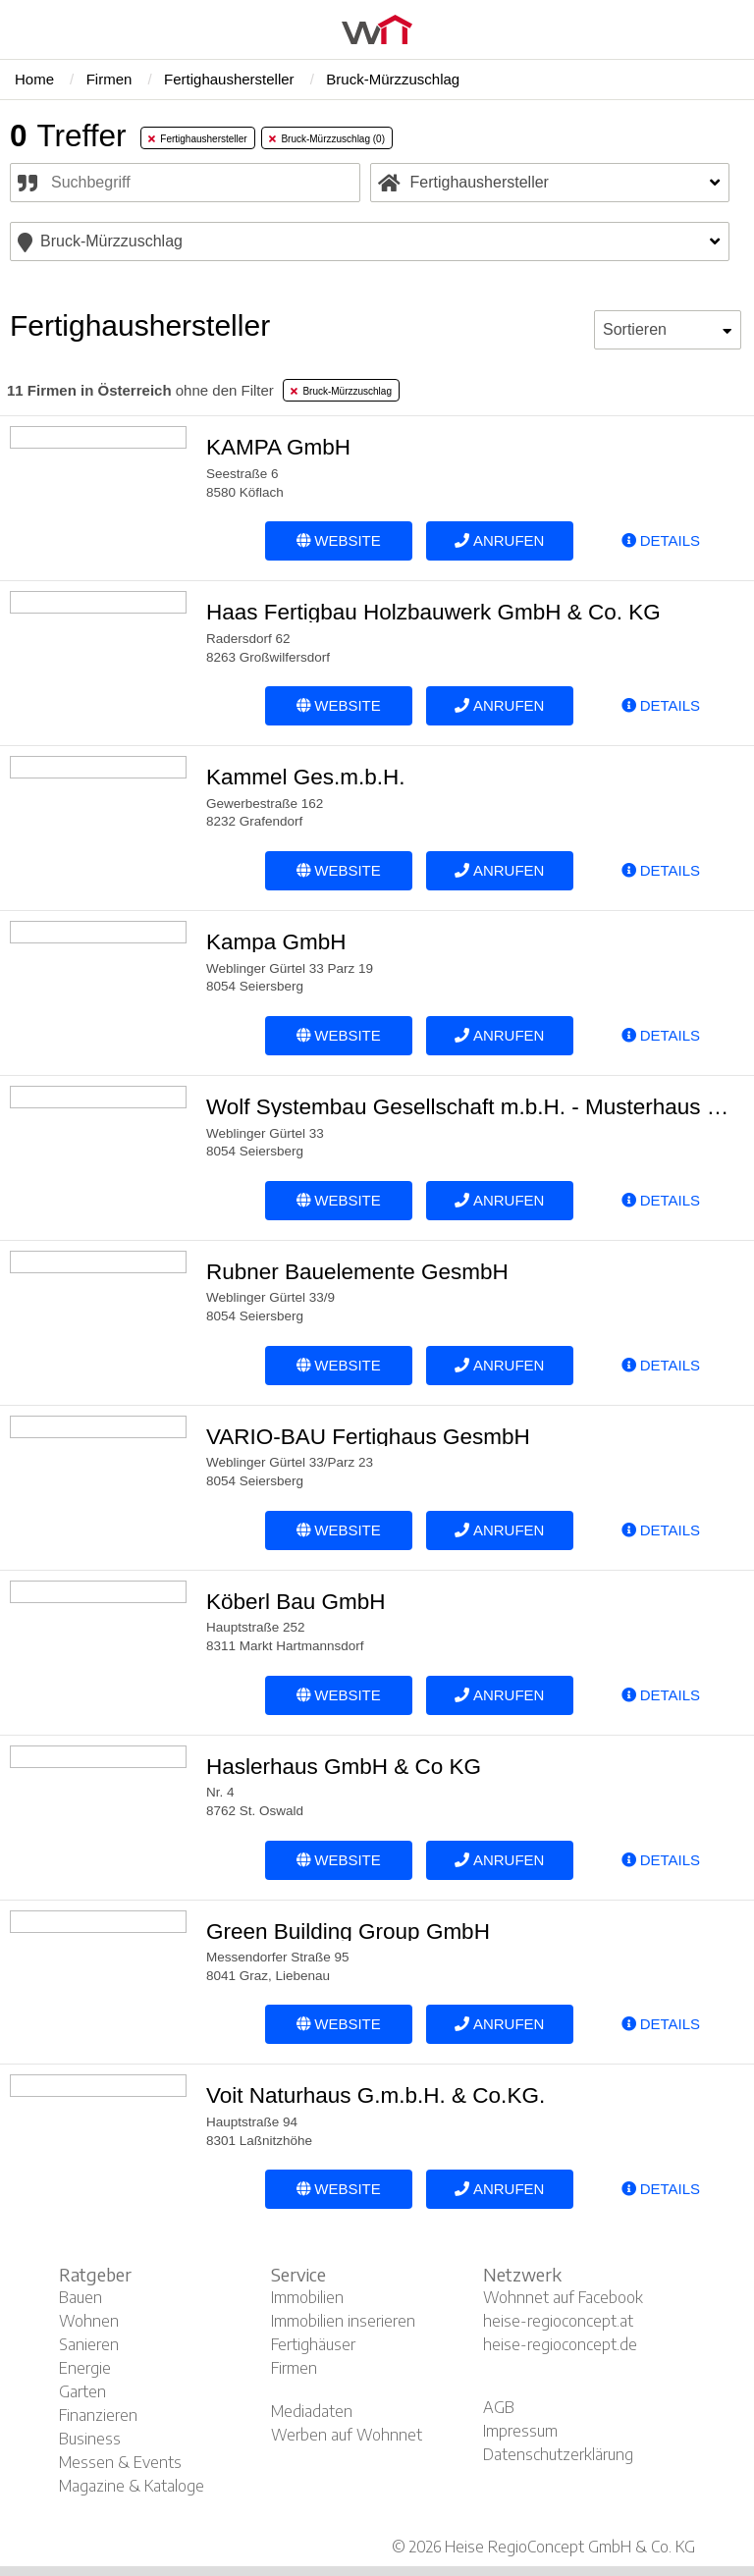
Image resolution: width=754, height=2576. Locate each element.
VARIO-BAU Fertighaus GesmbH (368, 1436)
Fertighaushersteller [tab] (197, 139)
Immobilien (307, 2297)
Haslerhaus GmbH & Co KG (343, 1766)
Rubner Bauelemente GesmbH (357, 1272)
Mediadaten (311, 2411)
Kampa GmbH (276, 942)
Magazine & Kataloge (131, 2486)
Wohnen (89, 2321)
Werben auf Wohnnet (346, 2434)
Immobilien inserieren (343, 2321)
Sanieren (89, 2344)
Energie (85, 2368)
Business (90, 2438)
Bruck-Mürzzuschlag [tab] (341, 391)
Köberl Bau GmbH (296, 1601)
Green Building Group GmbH (348, 1931)
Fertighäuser (313, 2344)
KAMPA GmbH (278, 447)
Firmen (294, 2368)
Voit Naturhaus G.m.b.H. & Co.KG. (375, 2095)
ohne (140, 390)
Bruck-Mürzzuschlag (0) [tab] (327, 139)
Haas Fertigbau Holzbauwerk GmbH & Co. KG (433, 612)
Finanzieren (98, 2415)
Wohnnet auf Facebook (563, 2297)
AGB (498, 2407)
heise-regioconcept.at (558, 2321)
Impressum (520, 2431)
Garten (82, 2391)
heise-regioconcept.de (560, 2344)
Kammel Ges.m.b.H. (305, 777)
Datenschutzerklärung (558, 2454)
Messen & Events (120, 2462)
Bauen (80, 2297)
